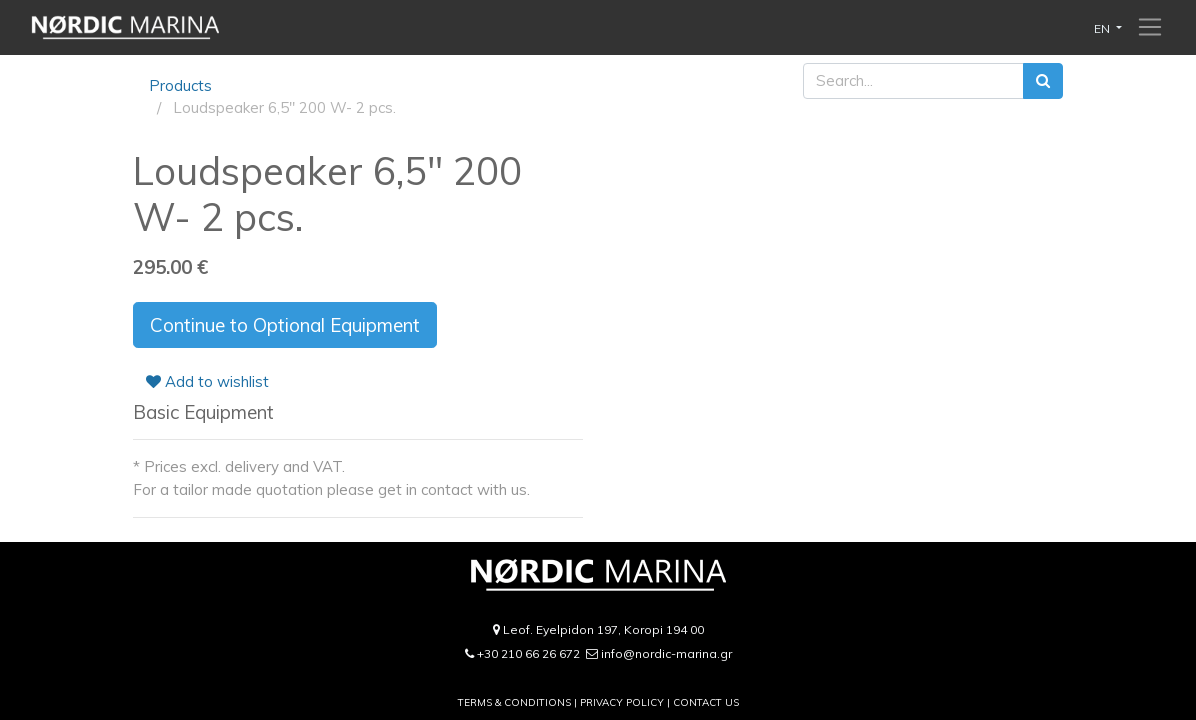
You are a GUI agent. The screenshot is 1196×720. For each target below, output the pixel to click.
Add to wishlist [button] (207, 381)
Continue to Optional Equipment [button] (285, 325)
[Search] (1043, 81)
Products (180, 85)
